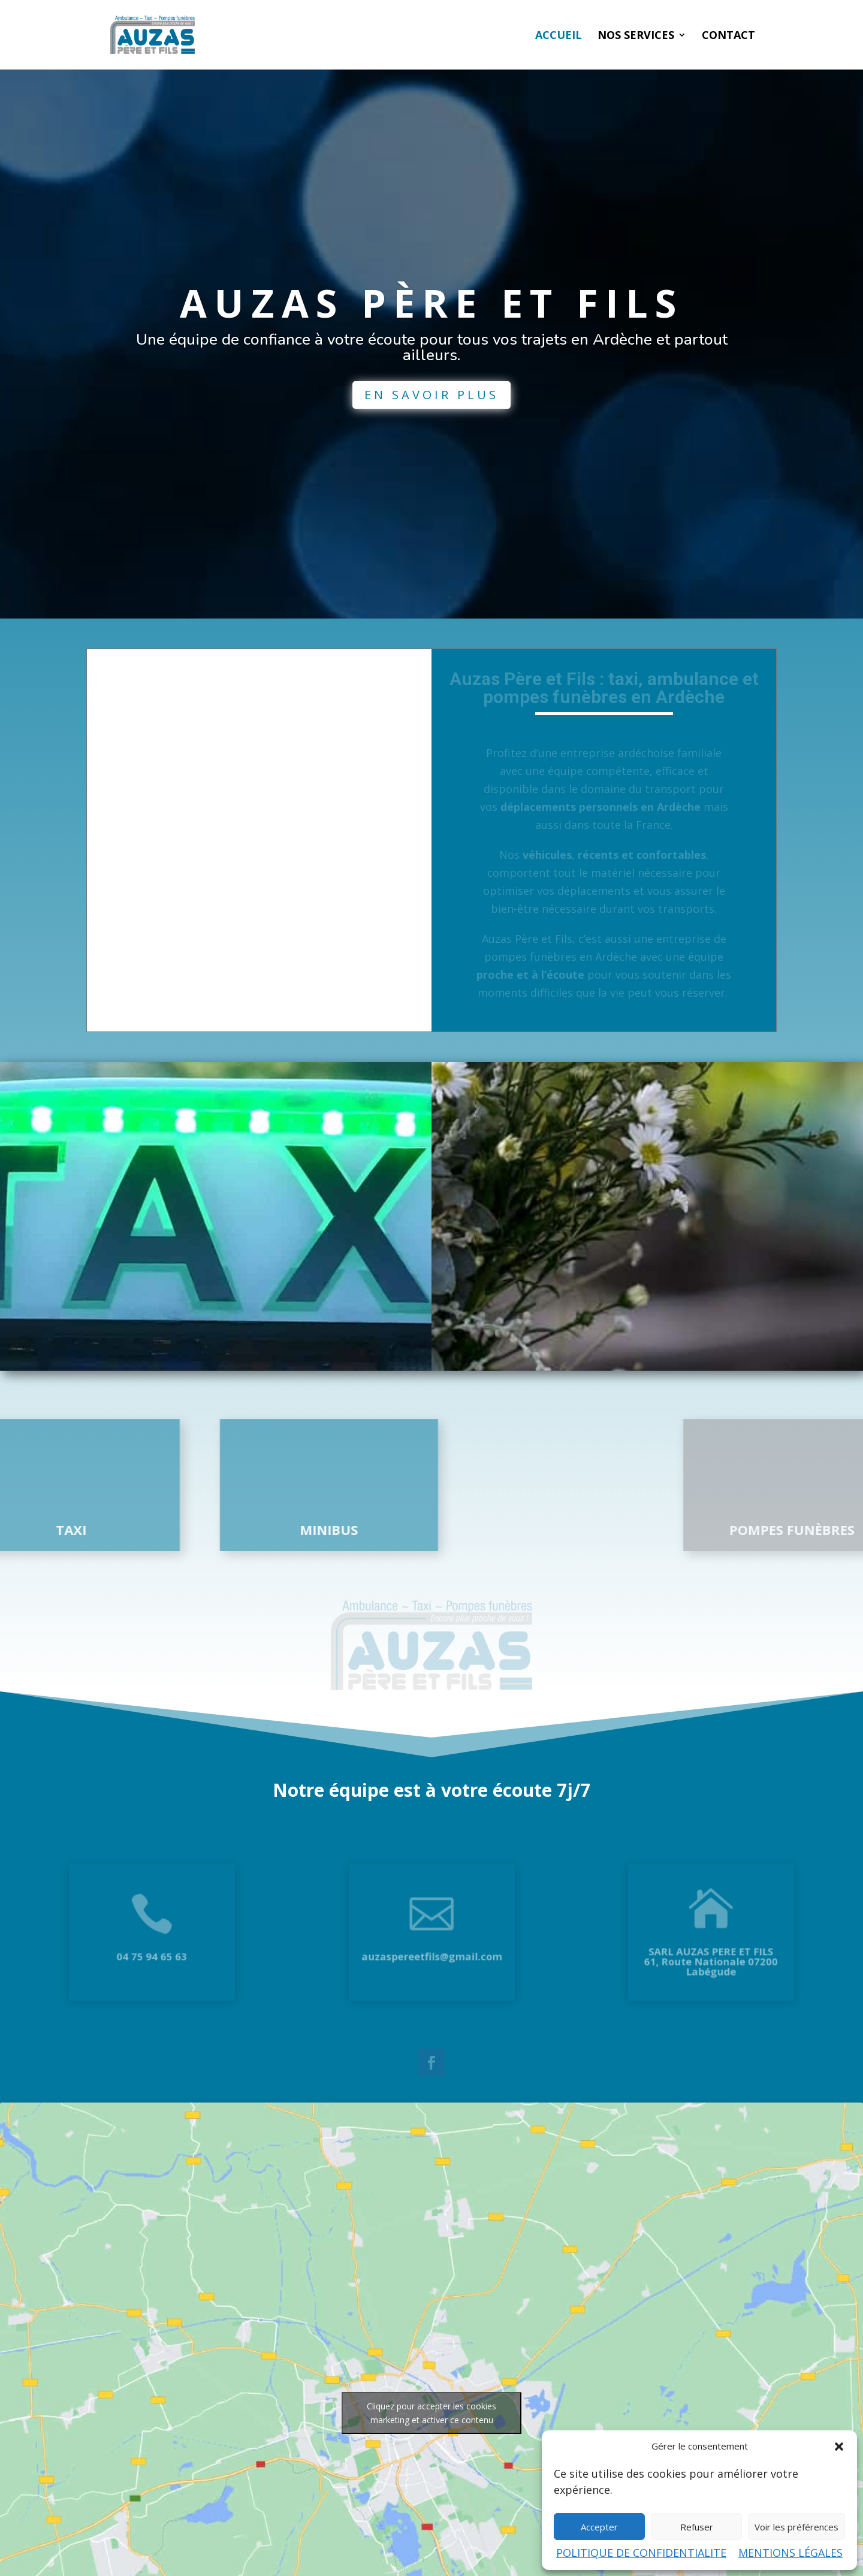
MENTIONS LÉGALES (790, 2552)
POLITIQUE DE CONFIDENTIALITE (641, 2552)
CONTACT (728, 36)
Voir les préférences (796, 2527)
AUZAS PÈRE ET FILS (431, 330)
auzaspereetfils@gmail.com (431, 1949)
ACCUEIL (558, 36)
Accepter (599, 2527)
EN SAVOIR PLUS (431, 422)
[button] (839, 2447)
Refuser (696, 2527)
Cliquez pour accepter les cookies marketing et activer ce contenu (431, 2413)
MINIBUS (226, 1530)
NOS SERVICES (636, 36)
